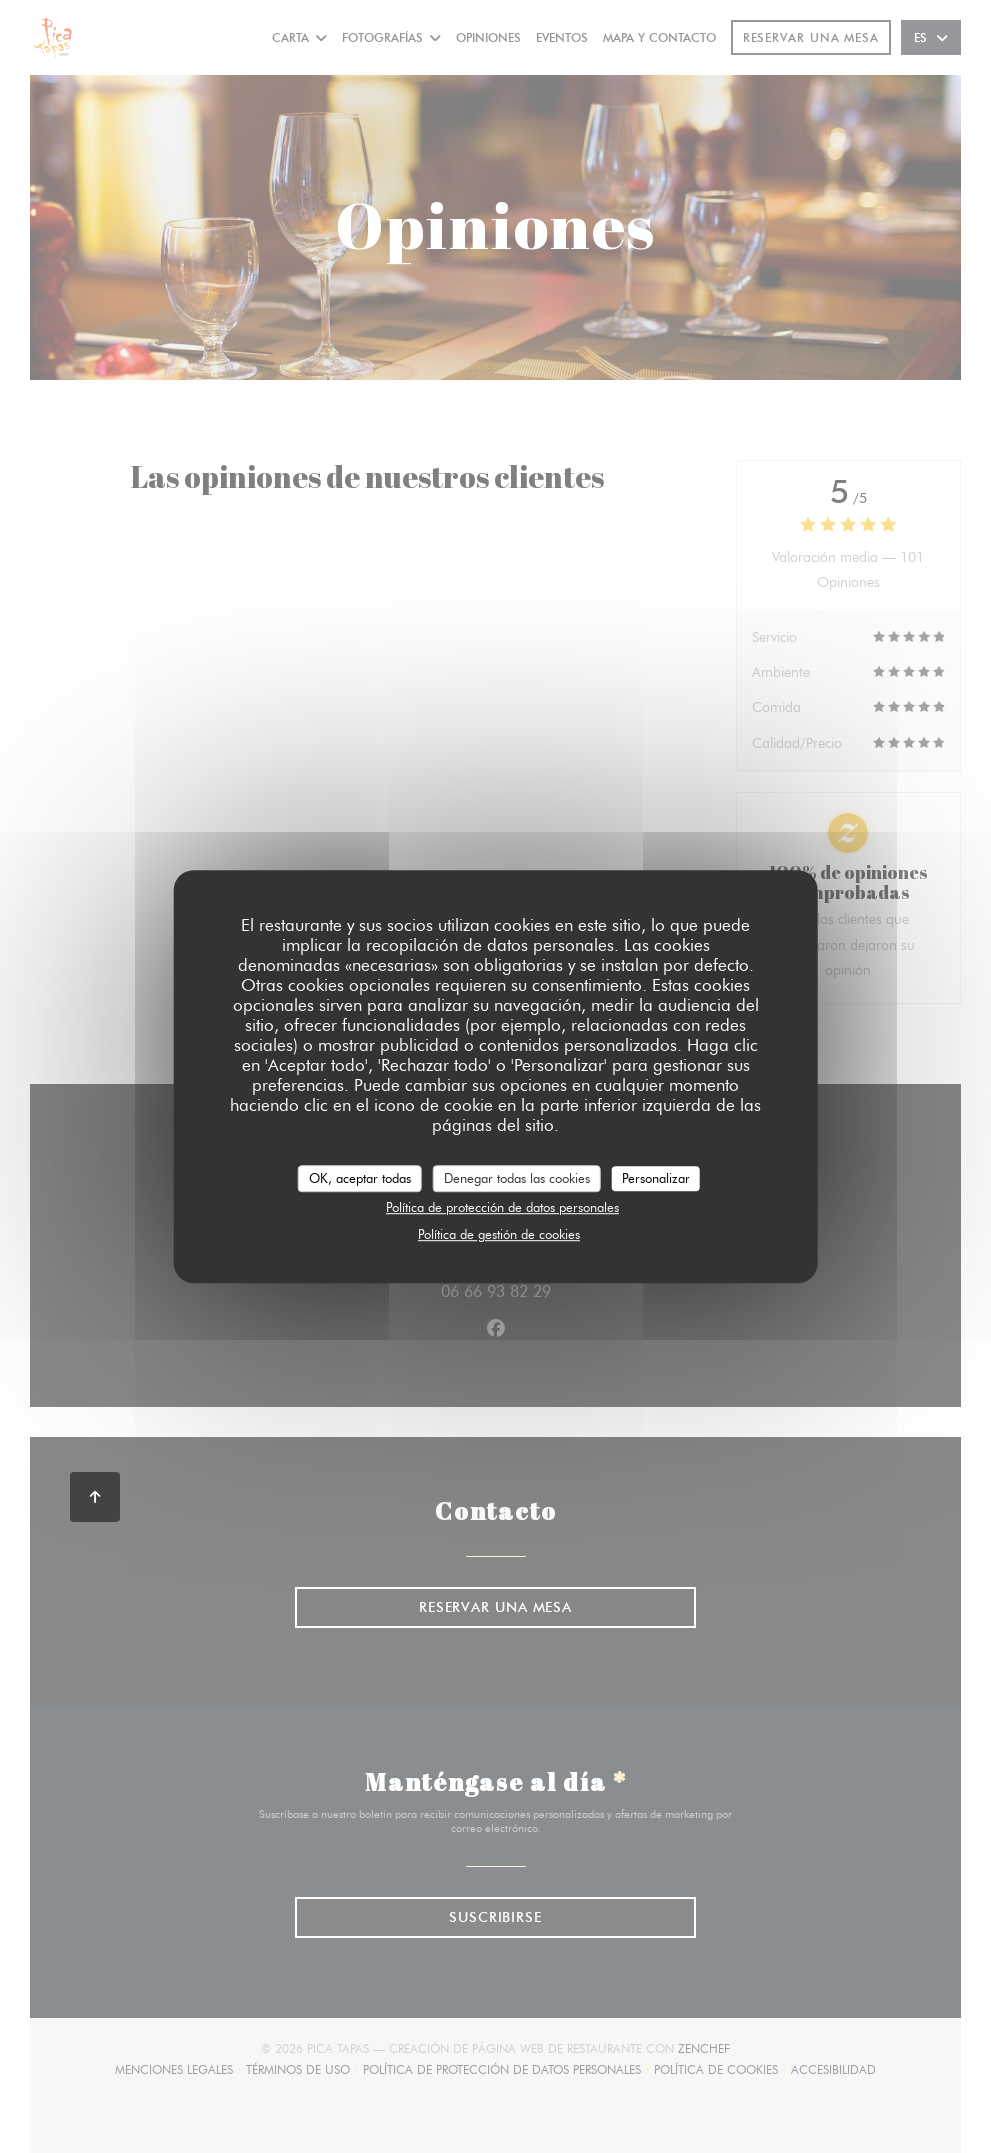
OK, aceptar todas (360, 1178)
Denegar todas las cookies (517, 1178)
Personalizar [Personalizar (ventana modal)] (656, 1178)
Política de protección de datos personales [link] (502, 1207)
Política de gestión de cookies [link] (499, 1234)
